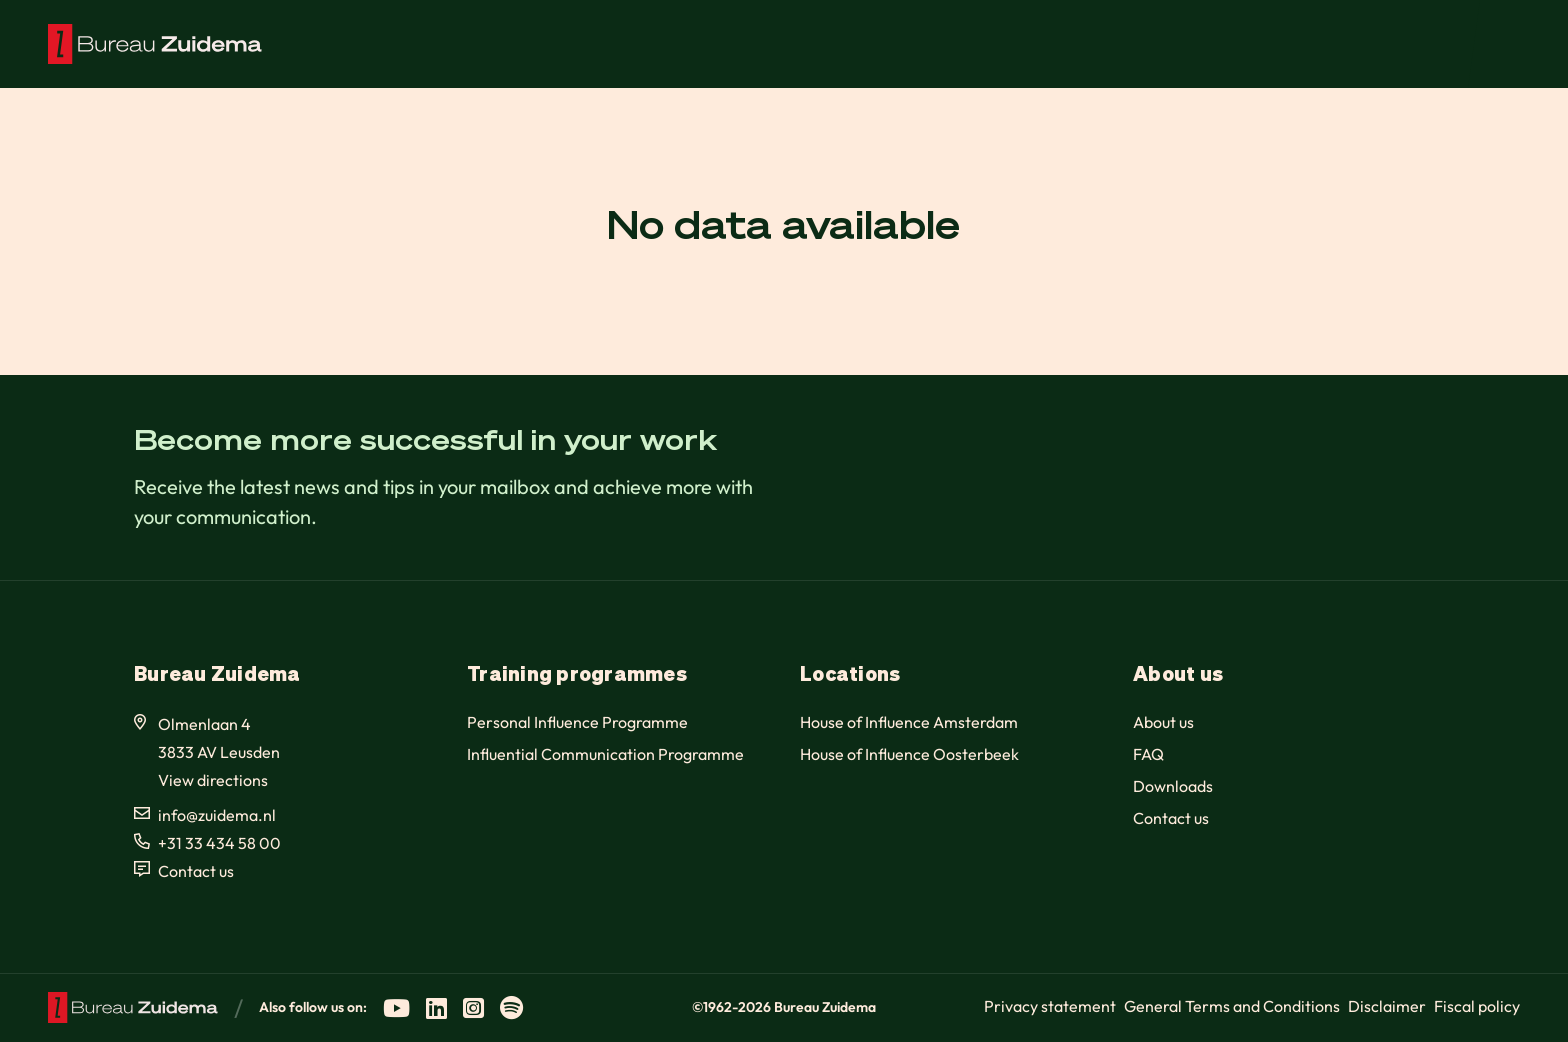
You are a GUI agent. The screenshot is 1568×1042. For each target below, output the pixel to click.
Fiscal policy (1477, 1006)
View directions (213, 780)
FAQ (1148, 754)
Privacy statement (1050, 1006)
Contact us (196, 871)
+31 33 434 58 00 (219, 843)
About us (1163, 722)
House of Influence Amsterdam (909, 722)
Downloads (1173, 786)
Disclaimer (1387, 1006)
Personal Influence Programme (577, 722)
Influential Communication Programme (605, 754)
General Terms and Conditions (1232, 1006)
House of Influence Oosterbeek (909, 754)
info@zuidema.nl (217, 815)
